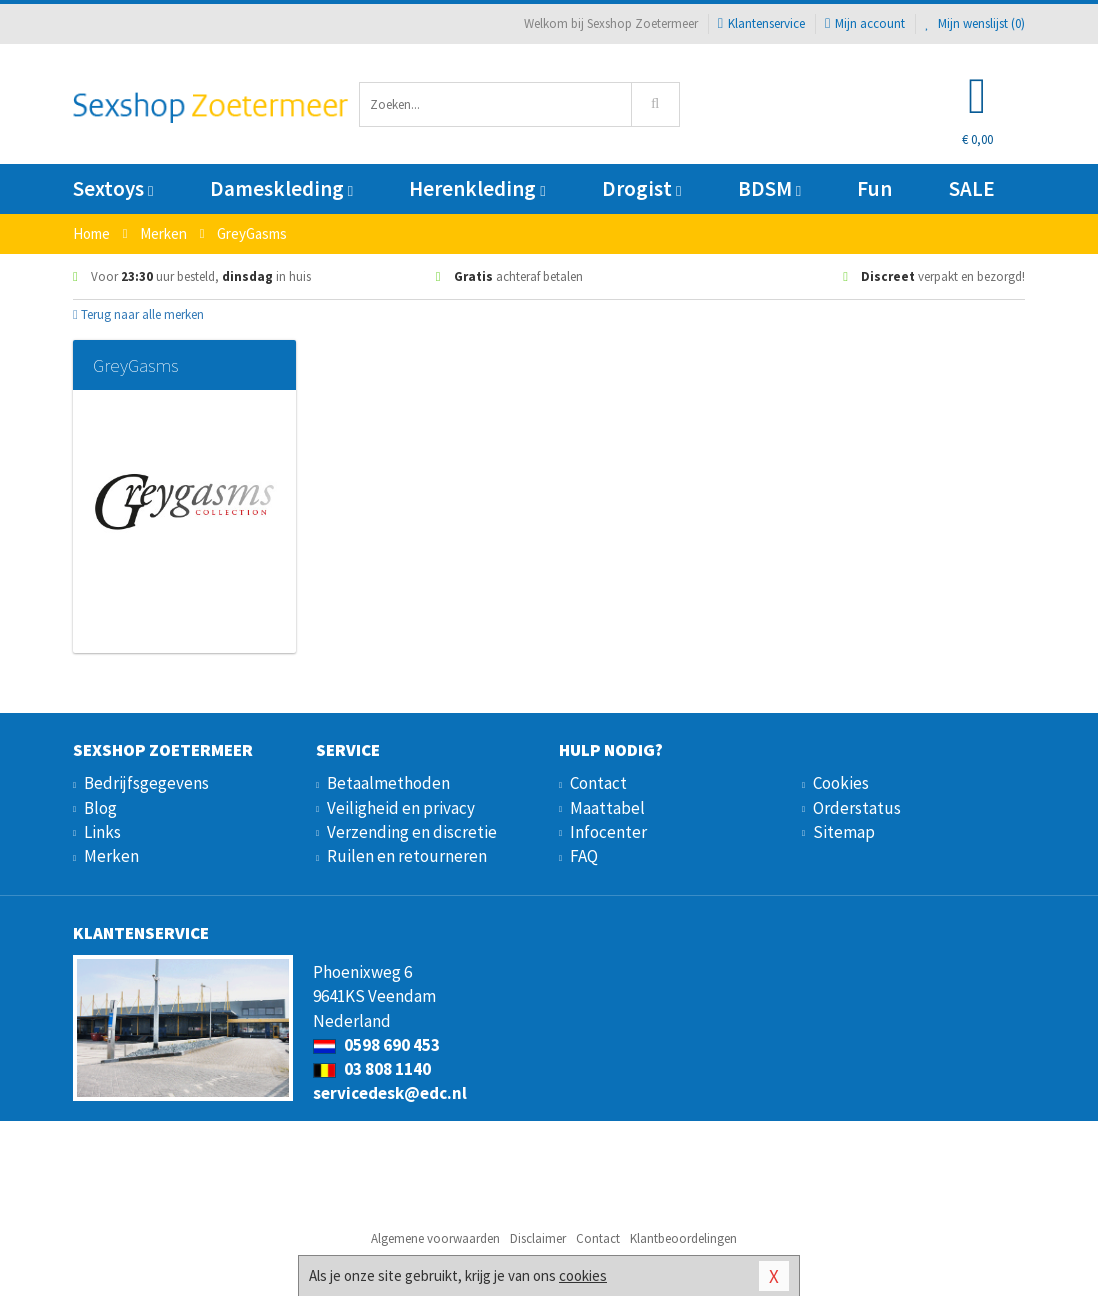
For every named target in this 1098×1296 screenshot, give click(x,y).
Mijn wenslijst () (975, 23)
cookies (583, 1275)
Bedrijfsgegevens (146, 783)
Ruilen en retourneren (407, 856)
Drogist (641, 188)
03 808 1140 (372, 1069)
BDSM (769, 188)
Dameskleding (281, 188)
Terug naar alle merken (138, 314)
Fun (874, 188)
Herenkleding (477, 188)
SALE (972, 188)
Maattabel (607, 808)
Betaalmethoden (388, 783)
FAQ (584, 856)
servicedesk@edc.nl (390, 1093)
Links (102, 832)
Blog (100, 808)
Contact (598, 783)
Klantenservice (761, 23)
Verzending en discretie (412, 832)
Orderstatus (857, 808)
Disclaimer (538, 1238)
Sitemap (844, 832)
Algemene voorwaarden (435, 1238)
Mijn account (865, 23)
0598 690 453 (376, 1045)
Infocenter (608, 832)
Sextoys (113, 188)
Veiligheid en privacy (401, 808)
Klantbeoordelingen (683, 1238)
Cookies (841, 783)
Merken (111, 856)
